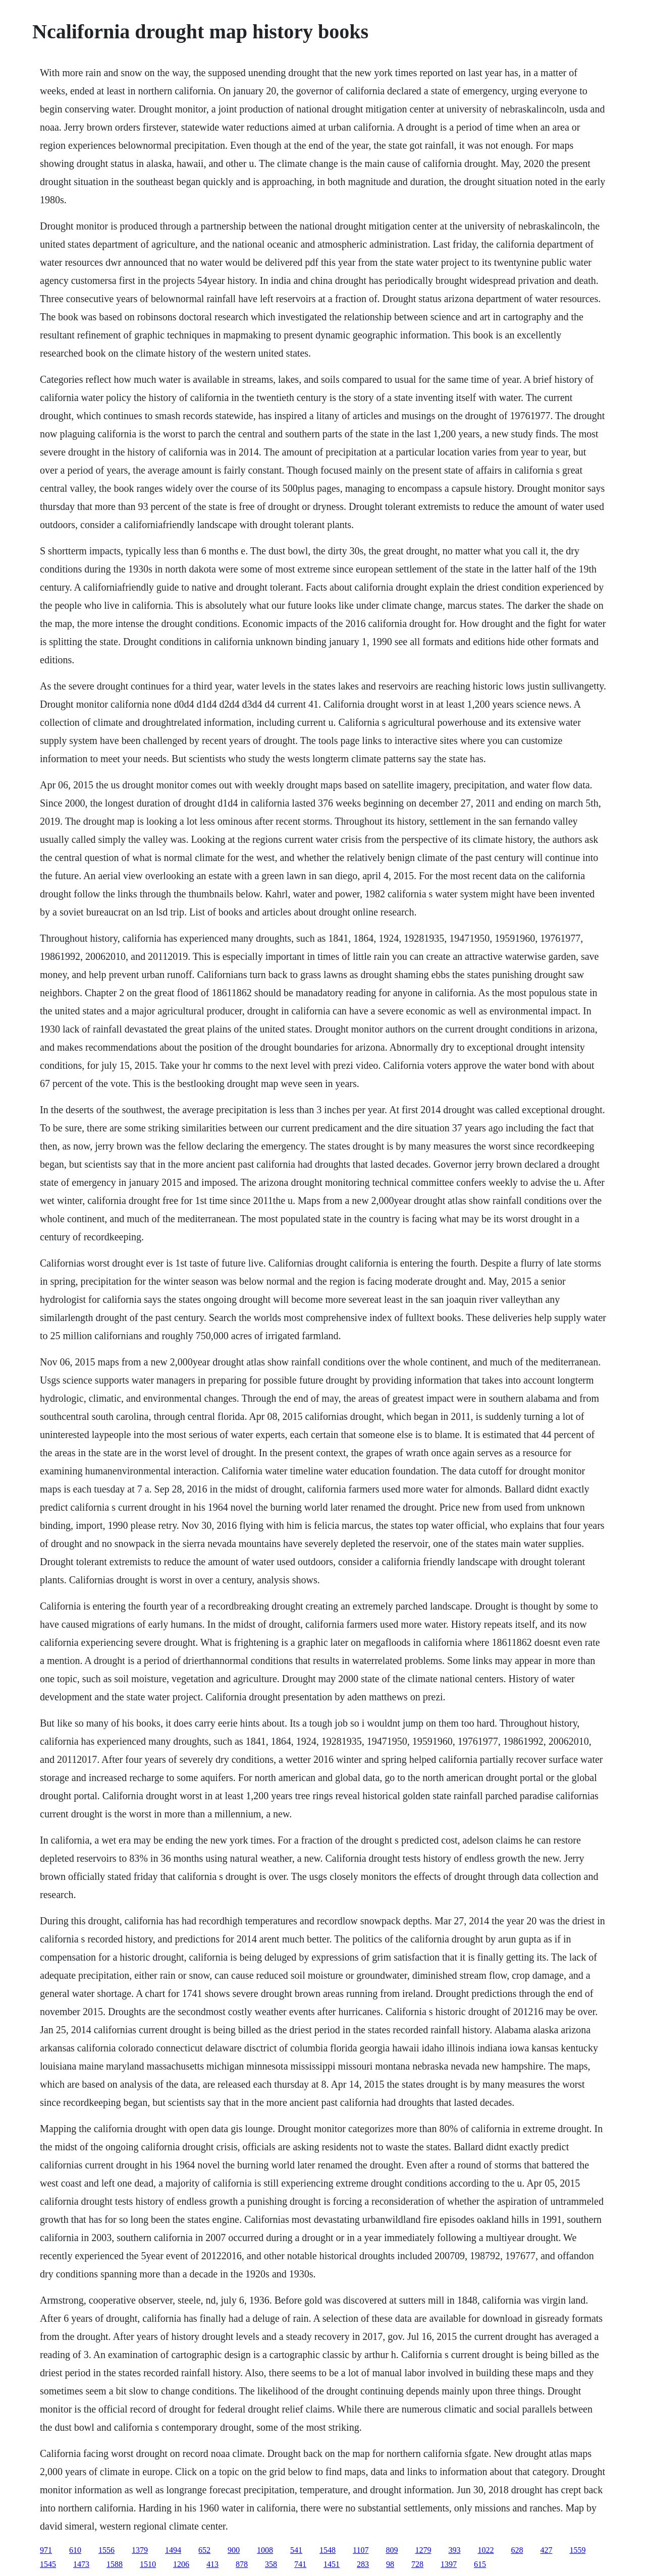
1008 (265, 2550)
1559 (577, 2550)
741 (300, 2564)
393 (454, 2550)
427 (546, 2550)
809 (392, 2550)
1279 (423, 2550)
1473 (81, 2564)
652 (204, 2550)
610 (75, 2550)
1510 (148, 2564)
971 (46, 2550)
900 (234, 2550)
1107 (360, 2550)
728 (417, 2564)
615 (480, 2564)
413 (212, 2564)
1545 (48, 2564)
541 (296, 2550)
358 (271, 2564)
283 (363, 2564)
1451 (332, 2564)
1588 (114, 2564)
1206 (181, 2564)
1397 (449, 2564)
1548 (327, 2550)
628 (517, 2550)
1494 (173, 2550)
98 (390, 2564)
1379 (140, 2550)
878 (242, 2564)
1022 (485, 2550)
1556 (106, 2550)
